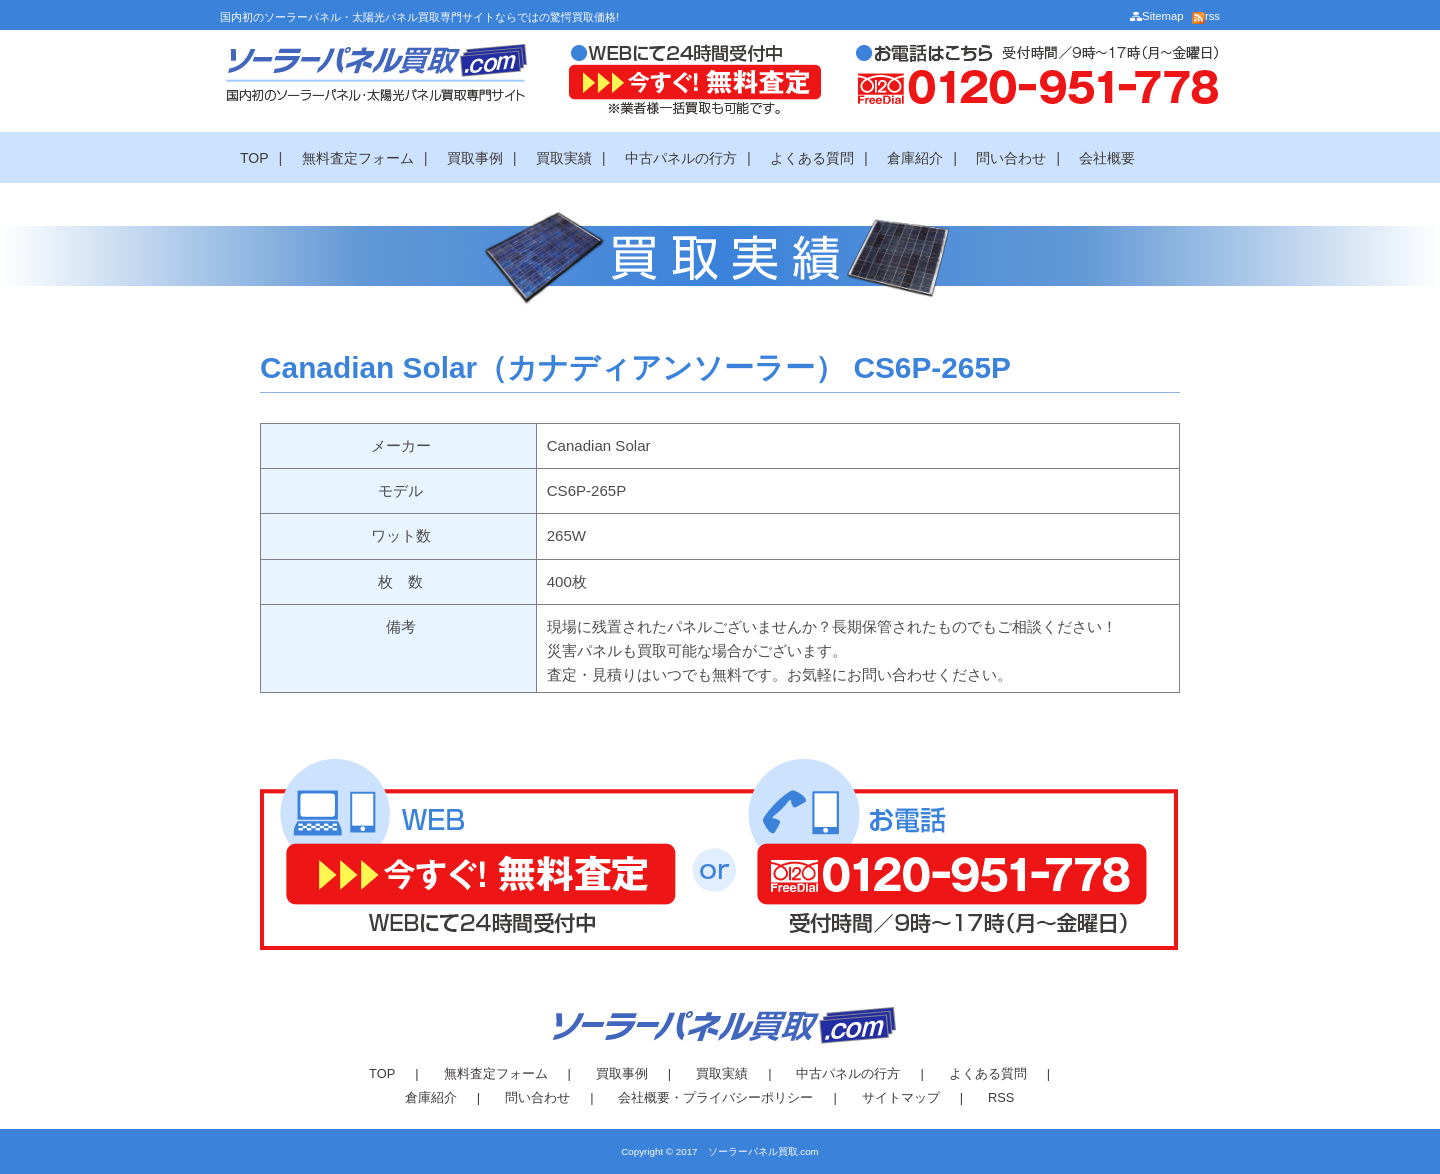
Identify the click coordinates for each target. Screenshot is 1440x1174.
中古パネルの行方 (681, 158)
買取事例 (475, 158)
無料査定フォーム (358, 158)
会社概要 (1107, 158)
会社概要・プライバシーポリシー (715, 1097)
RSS (1001, 1097)
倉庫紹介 (915, 158)
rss (1206, 16)
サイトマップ (901, 1097)
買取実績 (564, 158)
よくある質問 (812, 158)
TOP (254, 158)
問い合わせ (1011, 158)
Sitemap (1156, 16)
